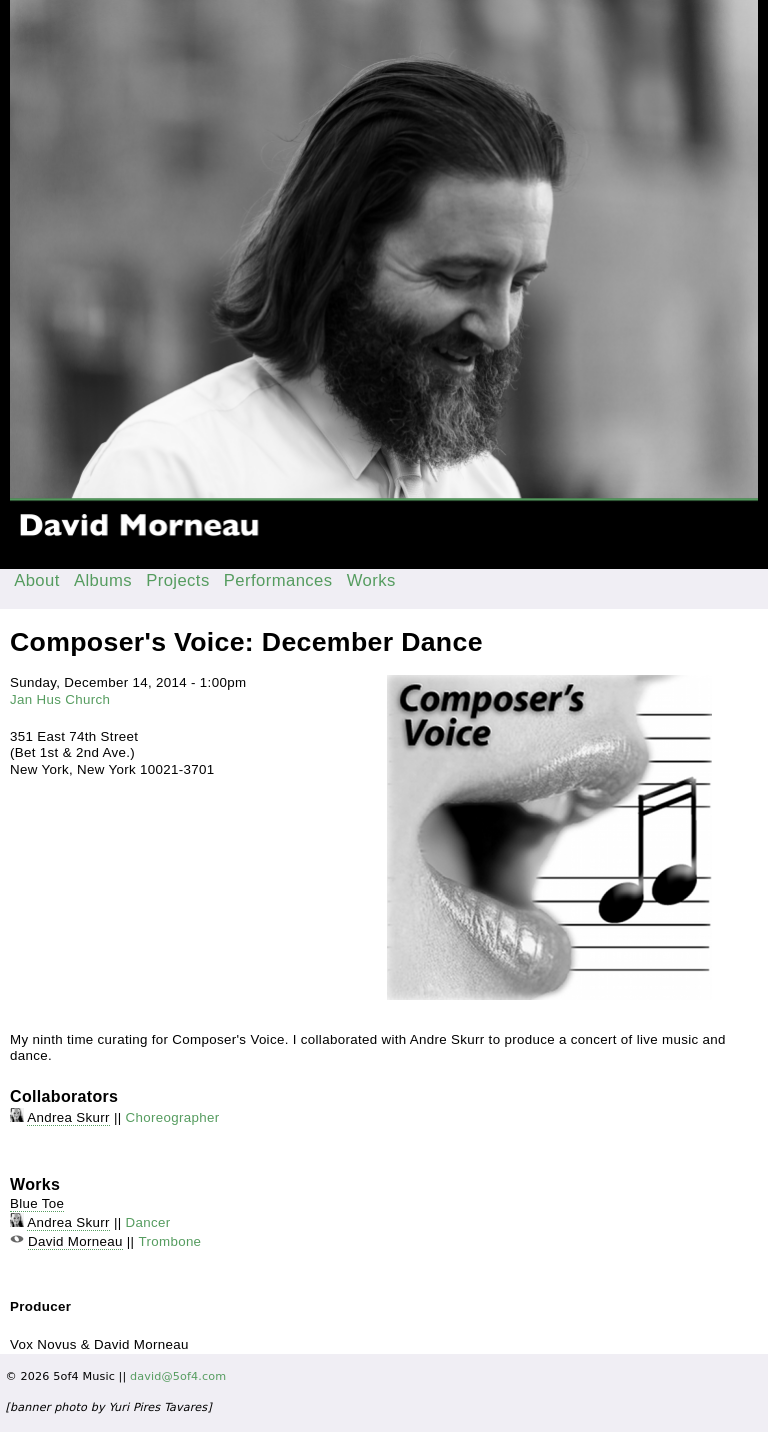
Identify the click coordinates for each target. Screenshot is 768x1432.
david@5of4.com (178, 1376)
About (37, 580)
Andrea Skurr (68, 1117)
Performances (278, 580)
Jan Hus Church (60, 699)
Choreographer (173, 1117)
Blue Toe (37, 1203)
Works (371, 580)
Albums (103, 580)
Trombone (169, 1241)
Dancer (148, 1222)
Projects (178, 580)
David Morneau (75, 1241)
